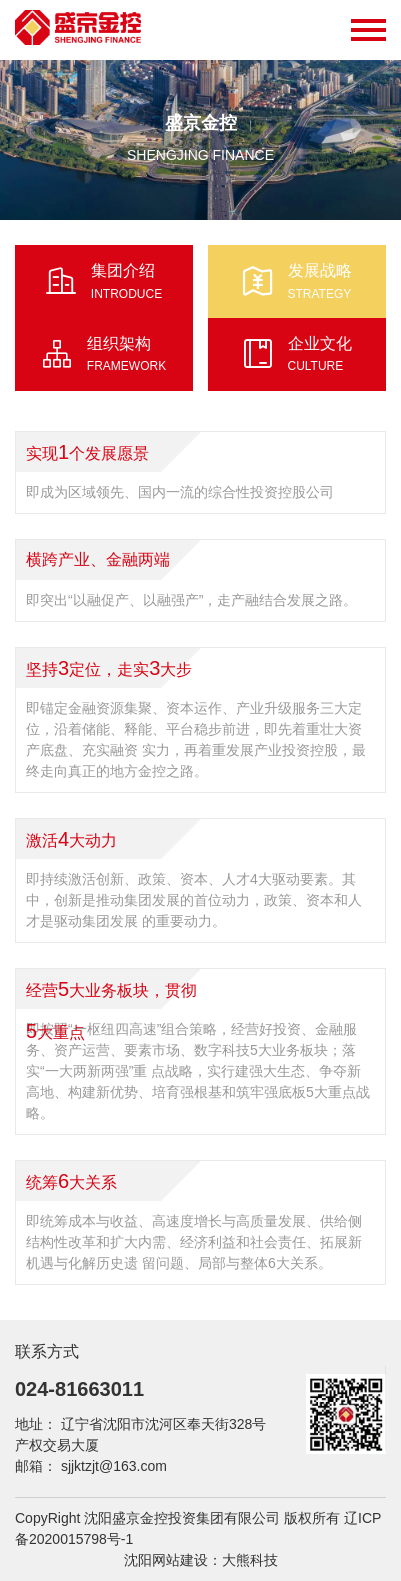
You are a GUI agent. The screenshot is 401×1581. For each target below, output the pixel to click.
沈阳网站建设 (166, 1560)
